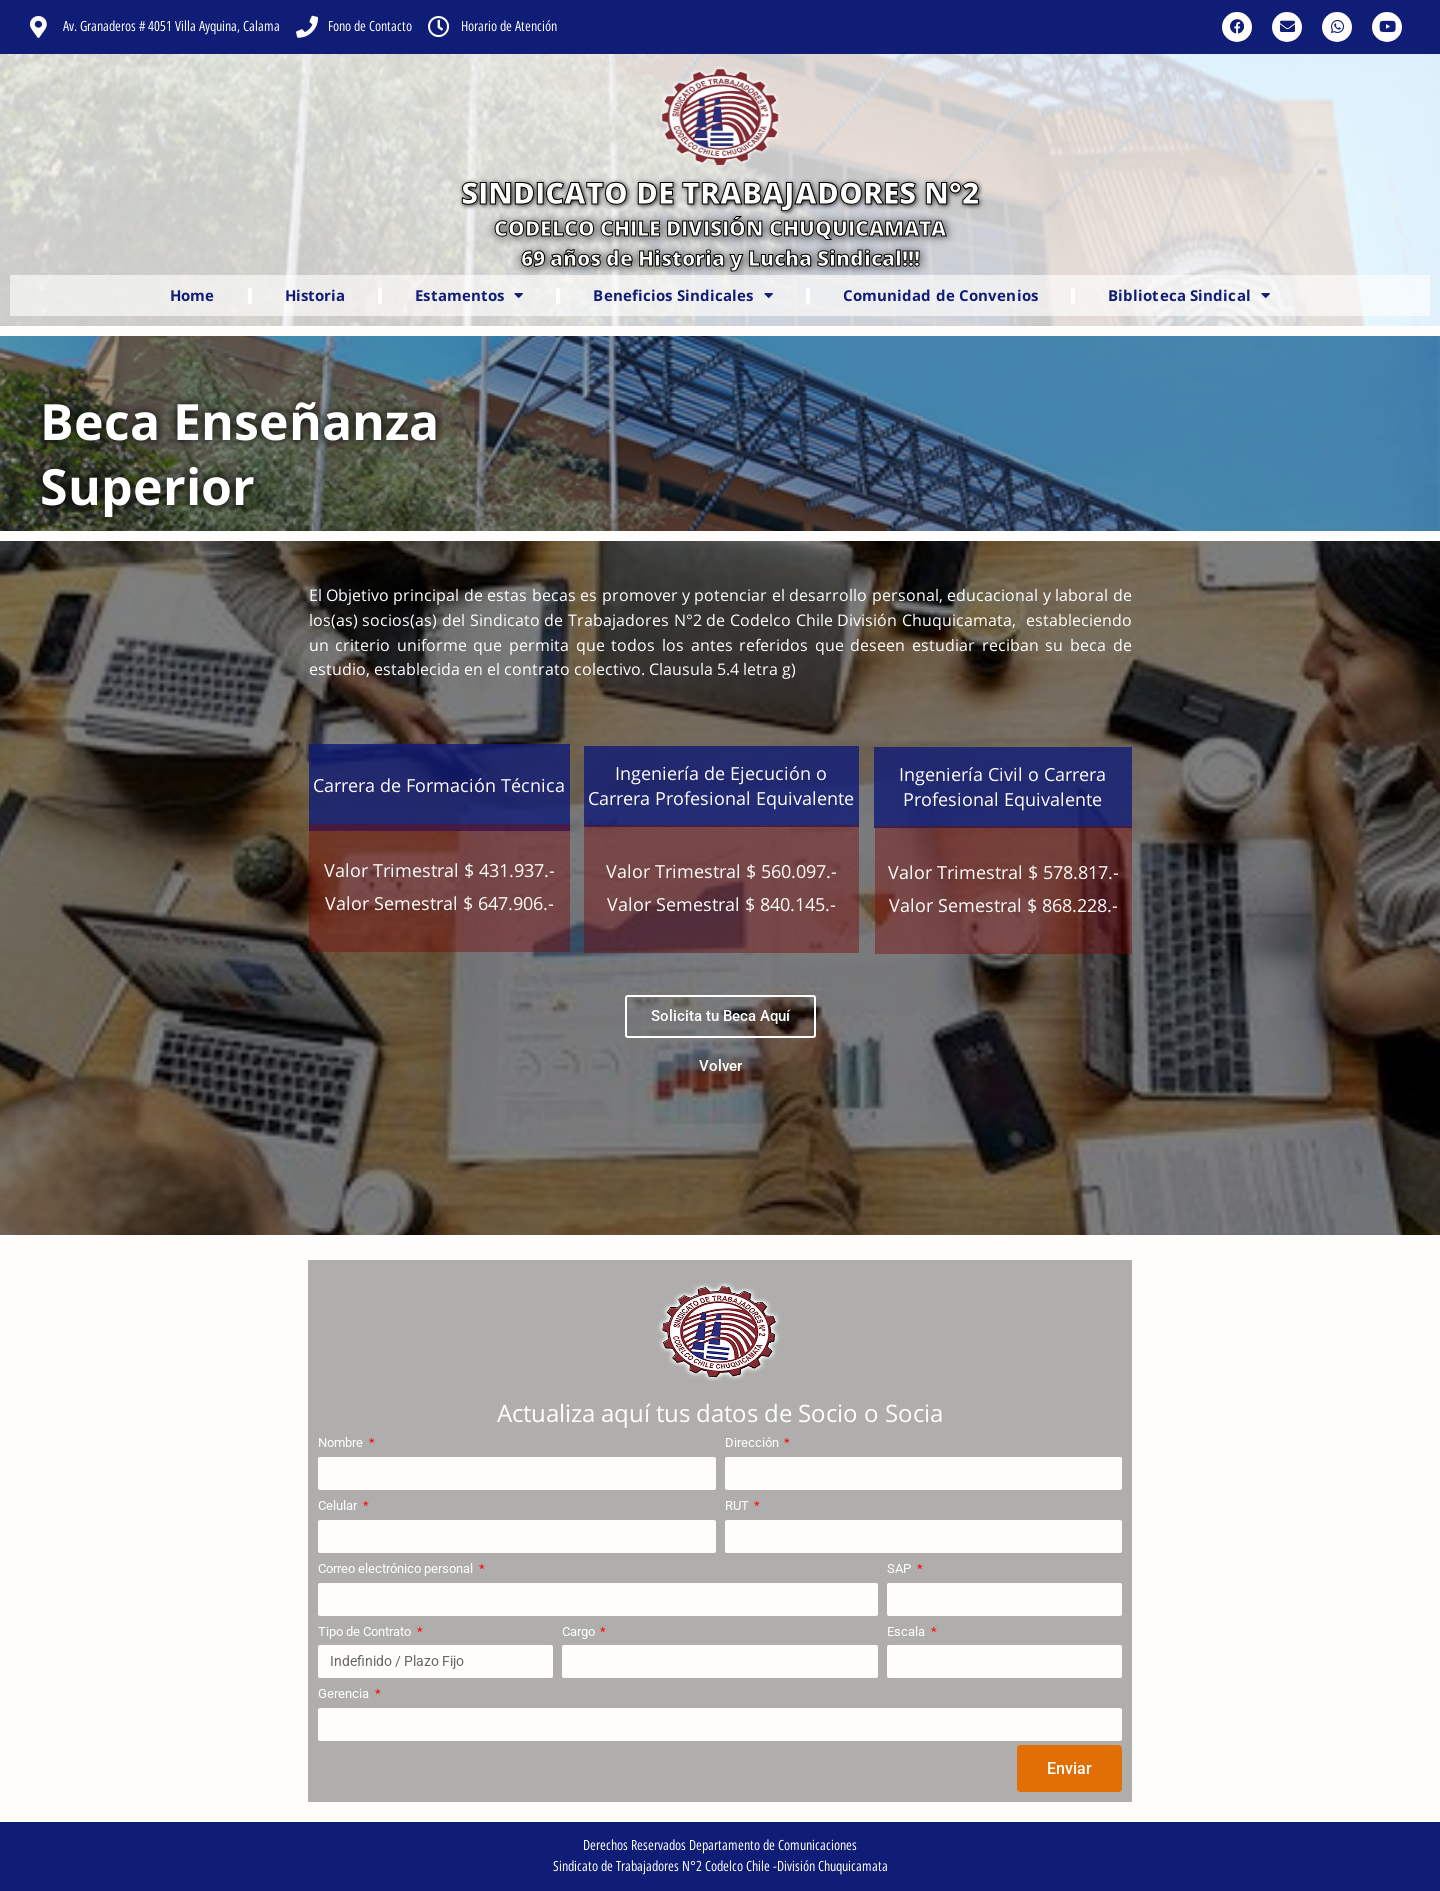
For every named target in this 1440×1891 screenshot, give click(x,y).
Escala (907, 1631)
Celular (339, 1505)
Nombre (342, 1442)
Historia (315, 295)
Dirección (753, 1442)
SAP (900, 1568)
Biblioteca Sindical (1189, 295)
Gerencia (345, 1693)
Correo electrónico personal (397, 1568)
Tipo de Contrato (366, 1631)
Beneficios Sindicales (682, 295)
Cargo (580, 1631)
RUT (738, 1505)
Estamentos (469, 295)
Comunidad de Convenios (940, 295)
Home (192, 295)
